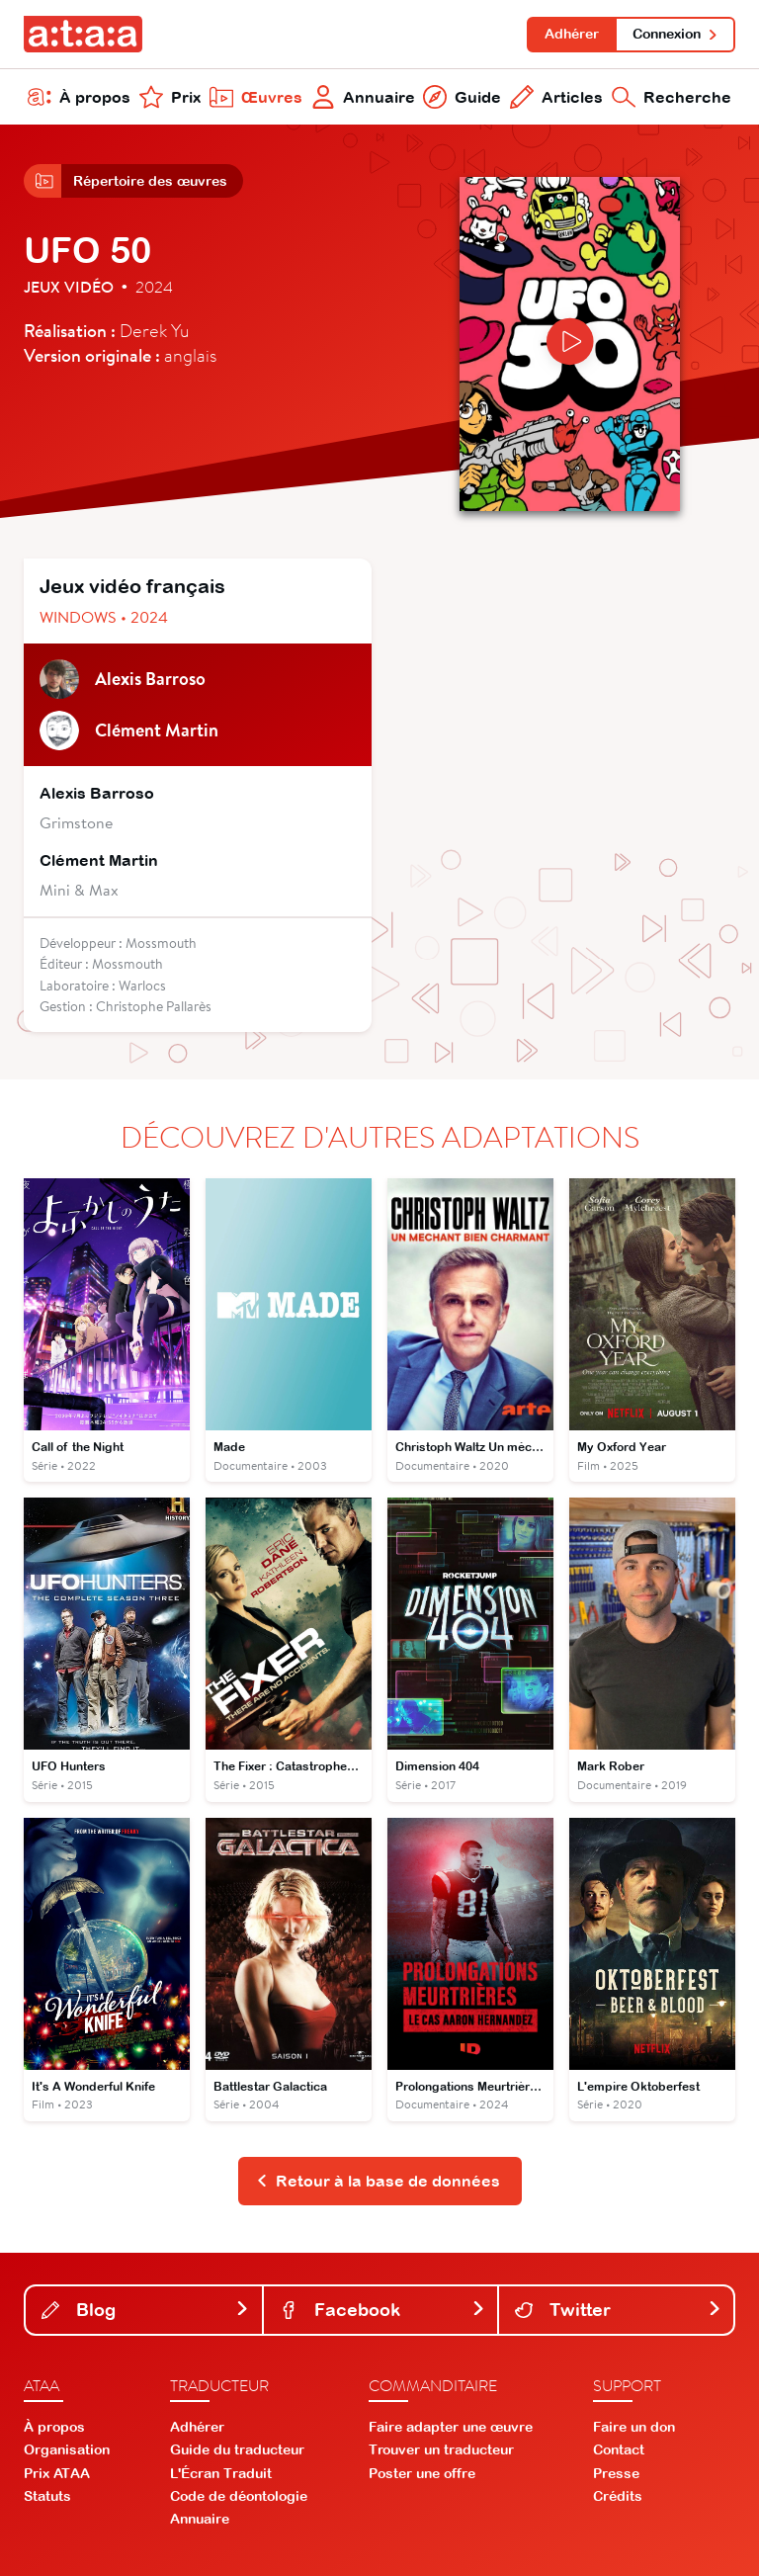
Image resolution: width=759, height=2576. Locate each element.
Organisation (67, 2449)
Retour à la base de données (378, 2181)
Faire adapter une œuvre (451, 2427)
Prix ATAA (57, 2473)
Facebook (383, 2309)
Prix (170, 97)
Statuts (47, 2496)
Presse (616, 2473)
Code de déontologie (238, 2496)
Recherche (671, 97)
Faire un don (634, 2427)
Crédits (617, 2496)
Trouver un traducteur (441, 2449)
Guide (462, 97)
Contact (618, 2449)
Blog (146, 2309)
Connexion (675, 34)
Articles (556, 97)
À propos (79, 97)
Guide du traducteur (237, 2449)
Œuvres (256, 97)
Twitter (618, 2309)
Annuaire (363, 97)
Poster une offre (422, 2473)
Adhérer (572, 34)
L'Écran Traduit (221, 2473)
